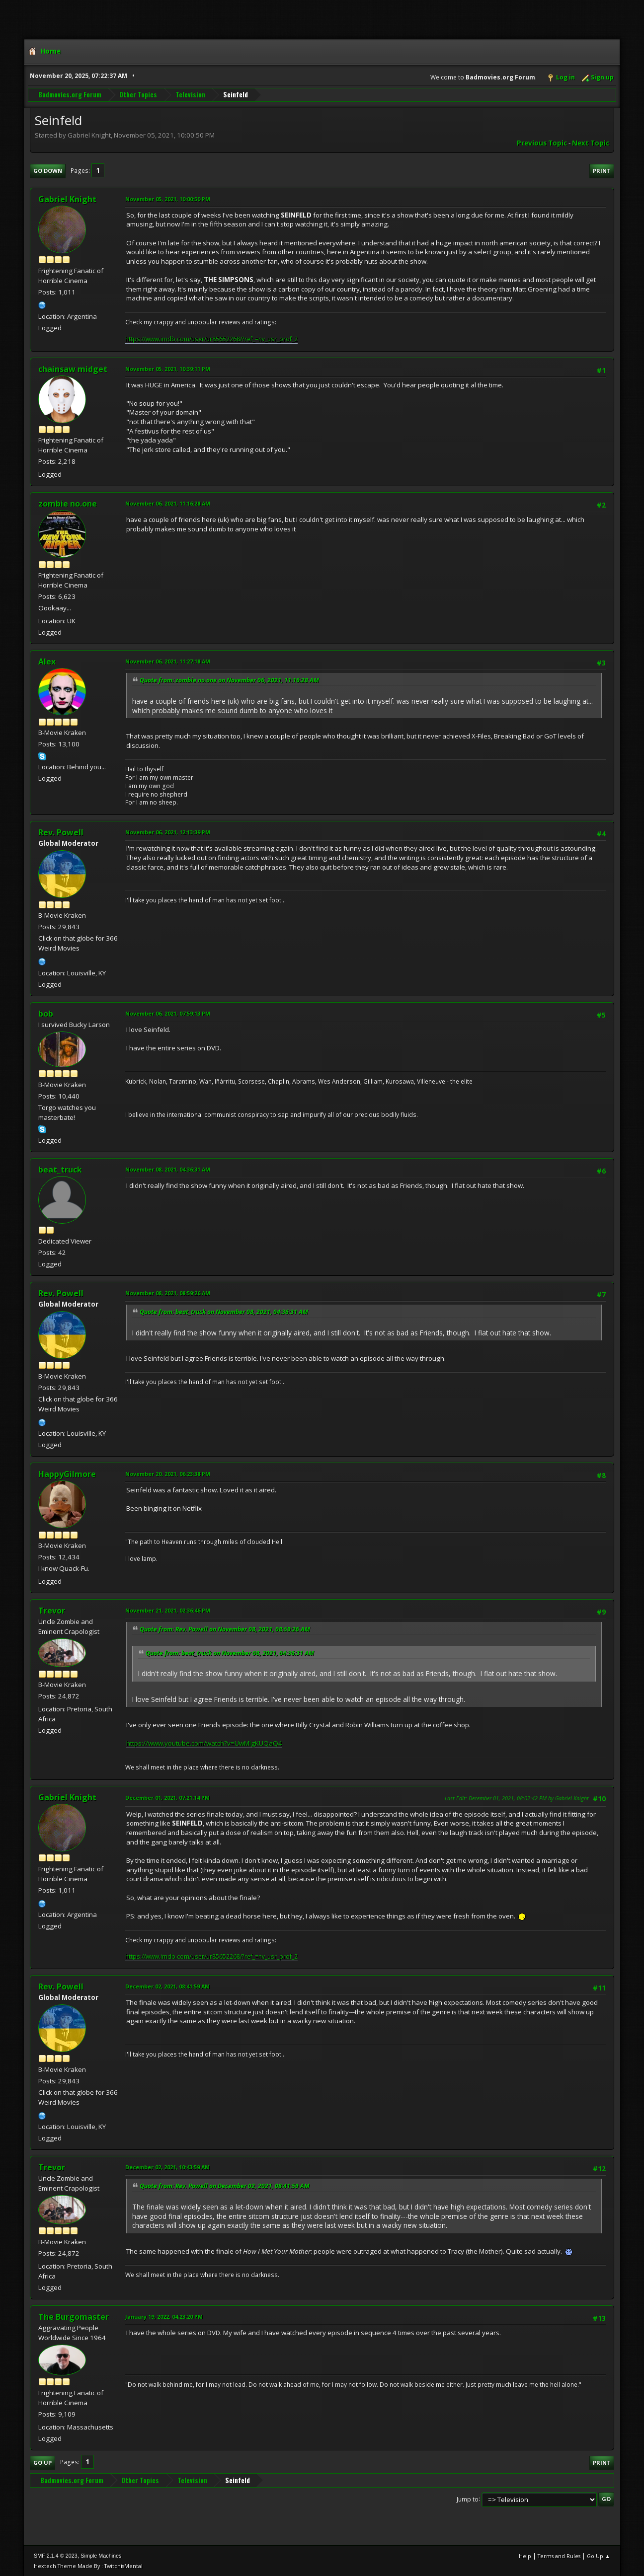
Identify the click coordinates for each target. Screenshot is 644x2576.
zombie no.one (67, 503)
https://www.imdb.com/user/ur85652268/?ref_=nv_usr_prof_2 (211, 339)
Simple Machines (100, 2556)
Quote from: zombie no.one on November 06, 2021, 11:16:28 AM (229, 680)
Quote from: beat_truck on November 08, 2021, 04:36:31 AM (224, 1312)
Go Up (42, 2462)
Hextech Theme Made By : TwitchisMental (88, 2566)
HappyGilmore (67, 1474)
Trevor (51, 1610)
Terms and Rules (559, 2556)
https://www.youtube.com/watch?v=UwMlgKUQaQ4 (204, 1743)
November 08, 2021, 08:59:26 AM (167, 1293)
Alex (47, 661)
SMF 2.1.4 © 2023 (56, 2556)
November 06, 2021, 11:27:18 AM (167, 661)
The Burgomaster (73, 2316)
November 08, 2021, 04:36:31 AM (167, 1169)
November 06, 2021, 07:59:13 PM (167, 1013)
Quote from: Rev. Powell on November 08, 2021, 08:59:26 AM (225, 1629)
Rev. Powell (60, 832)
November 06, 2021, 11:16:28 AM (167, 503)
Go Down (47, 170)
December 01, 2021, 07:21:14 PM (167, 1797)
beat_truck (60, 1169)
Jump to (468, 2499)
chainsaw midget (72, 369)
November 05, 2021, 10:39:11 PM (167, 368)
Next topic (590, 143)
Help (525, 2556)
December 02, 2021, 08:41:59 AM (167, 1986)
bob (45, 1013)
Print (602, 170)
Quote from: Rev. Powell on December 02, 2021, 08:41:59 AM (225, 2186)
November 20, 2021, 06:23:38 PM (167, 1473)
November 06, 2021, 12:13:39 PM (167, 832)
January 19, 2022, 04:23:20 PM (164, 2316)
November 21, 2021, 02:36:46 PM (167, 1610)
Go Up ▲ (598, 2556)
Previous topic (542, 143)
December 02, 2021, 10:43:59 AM (167, 2167)
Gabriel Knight (67, 199)
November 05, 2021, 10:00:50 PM (167, 199)
